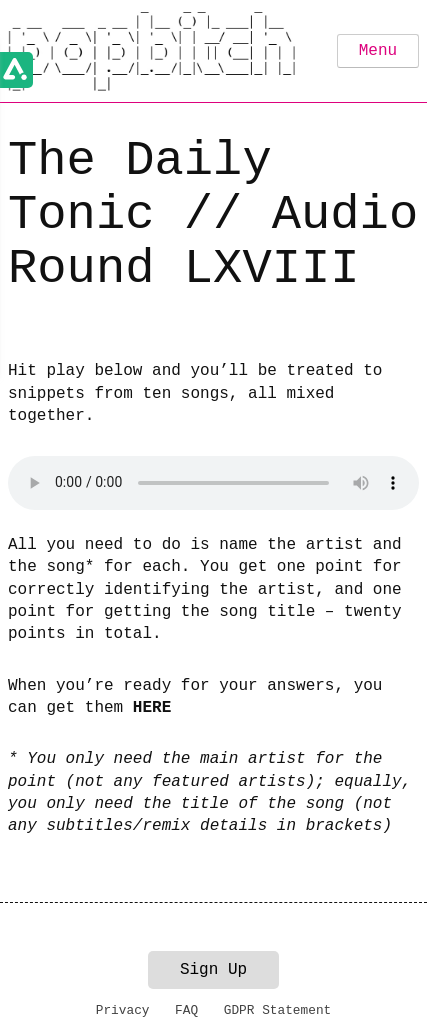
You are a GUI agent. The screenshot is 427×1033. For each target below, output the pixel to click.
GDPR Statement (278, 1010)
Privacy (123, 1010)
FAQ (186, 1010)
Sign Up (213, 970)
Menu (378, 51)
